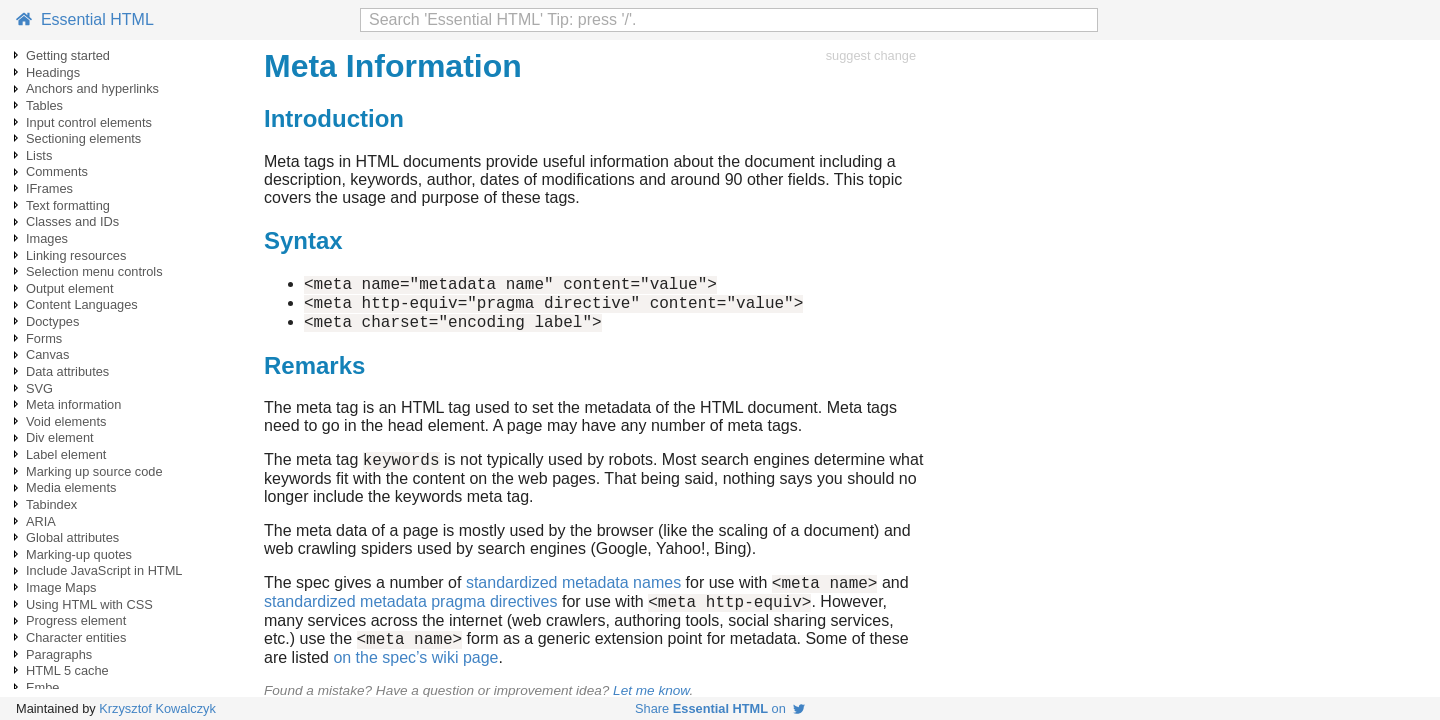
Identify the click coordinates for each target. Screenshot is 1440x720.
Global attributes (72, 537)
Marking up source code (94, 471)
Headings (53, 72)
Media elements (71, 487)
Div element (60, 437)
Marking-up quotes (79, 554)
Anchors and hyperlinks (92, 88)
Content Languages (82, 304)
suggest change (871, 55)
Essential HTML (85, 19)
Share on (720, 708)
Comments (57, 171)
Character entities (76, 637)
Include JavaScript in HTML (104, 570)
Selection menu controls (94, 271)
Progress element (76, 620)
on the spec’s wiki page (415, 678)
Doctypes (52, 321)
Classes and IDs (72, 221)
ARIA (41, 521)
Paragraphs (59, 654)
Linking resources (76, 255)
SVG (39, 388)
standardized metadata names (573, 597)
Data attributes (67, 371)
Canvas (47, 354)
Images (47, 238)
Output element (70, 288)
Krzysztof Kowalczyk (157, 708)
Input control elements (89, 122)
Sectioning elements (83, 138)
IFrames (49, 188)
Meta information (73, 404)
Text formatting (68, 205)
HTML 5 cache (67, 670)
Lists (39, 155)
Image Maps (61, 587)
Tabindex (51, 504)
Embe (42, 687)
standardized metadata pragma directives (411, 619)
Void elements (66, 421)
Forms (44, 338)
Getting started (68, 55)
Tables (44, 105)
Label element (66, 454)
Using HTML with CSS (89, 604)
